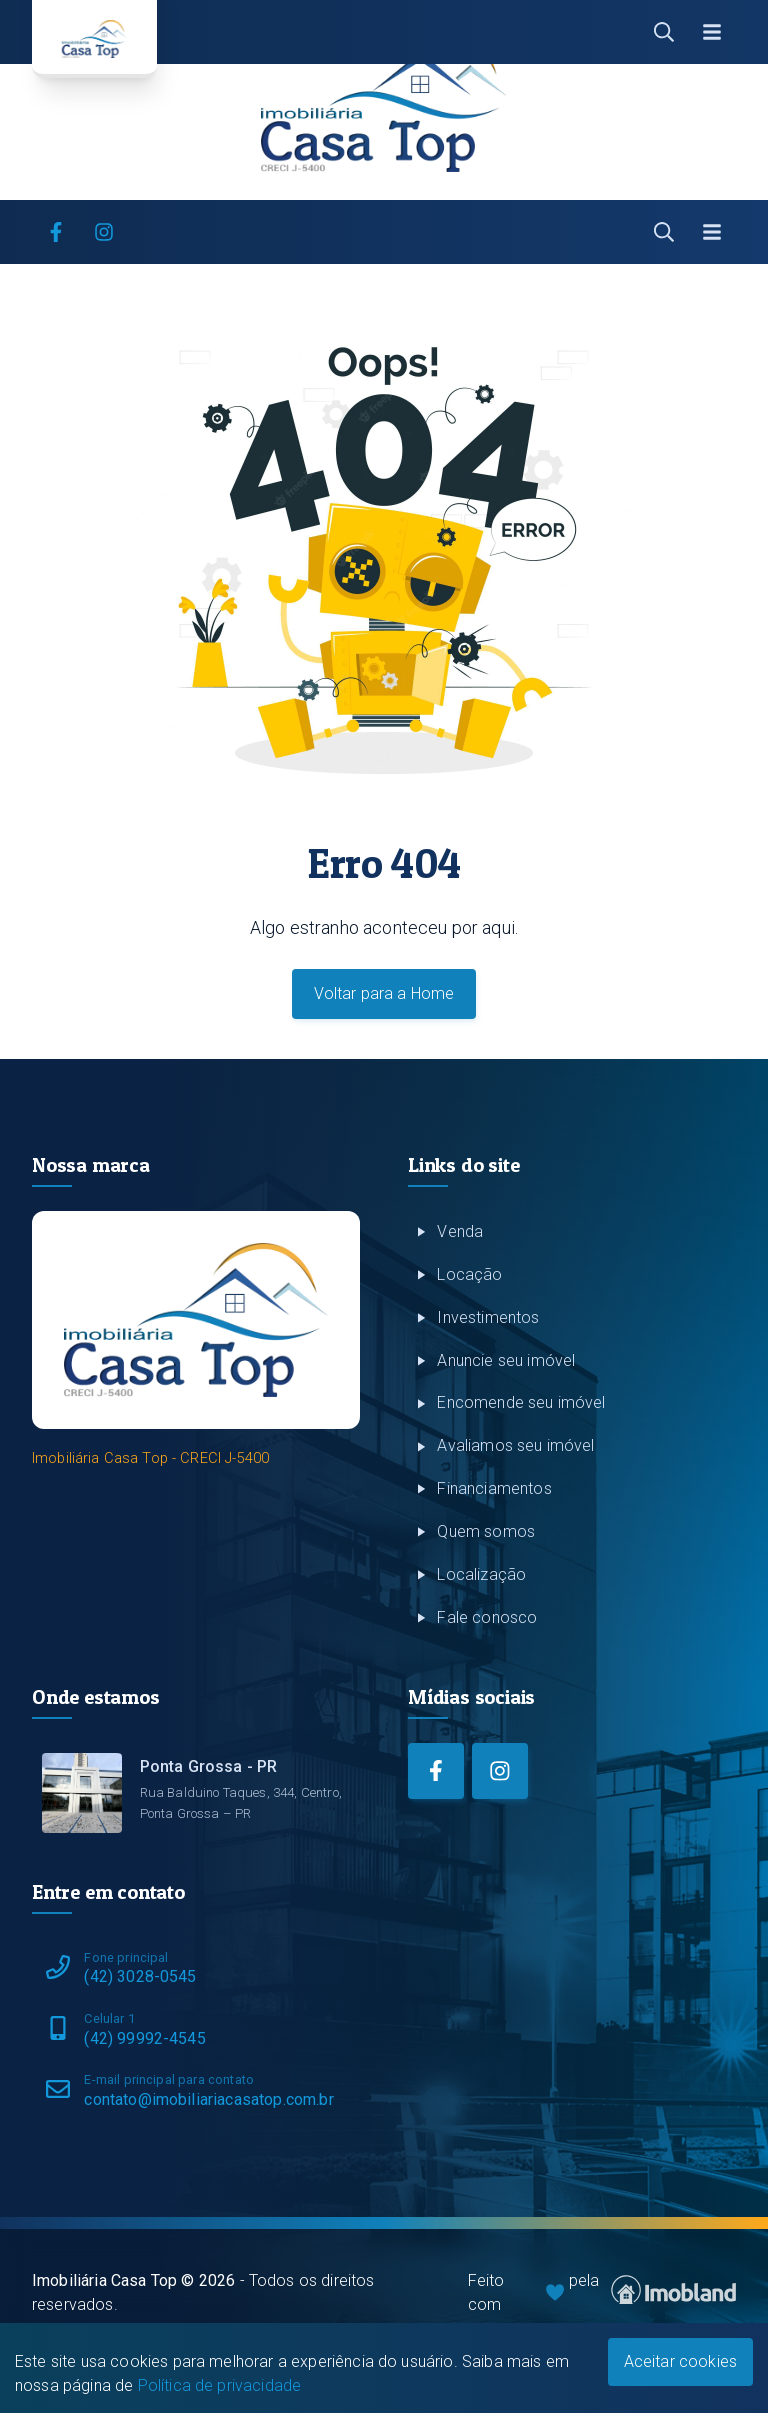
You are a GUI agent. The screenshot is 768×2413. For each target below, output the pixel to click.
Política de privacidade (220, 2385)
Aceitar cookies (680, 2361)
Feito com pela (602, 2292)
